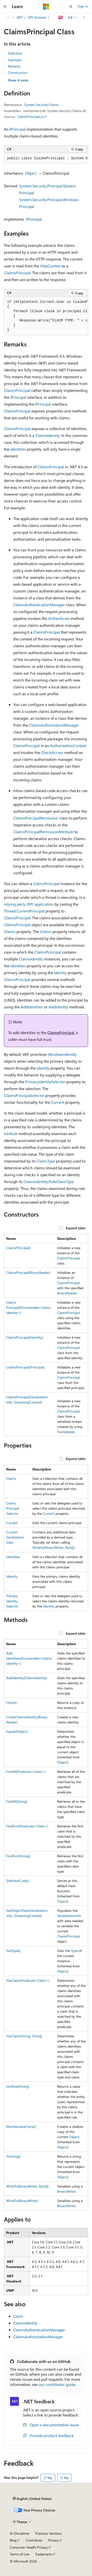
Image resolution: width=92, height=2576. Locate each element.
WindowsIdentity (62, 1054)
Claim (18, 2316)
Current (57, 1102)
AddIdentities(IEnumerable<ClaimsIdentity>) (29, 1658)
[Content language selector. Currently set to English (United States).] (32, 2498)
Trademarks (43, 2554)
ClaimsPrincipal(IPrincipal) (25, 1367)
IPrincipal (18, 129)
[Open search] (71, 6)
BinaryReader (67, 1293)
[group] (46, 158)
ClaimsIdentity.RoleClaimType (49, 1181)
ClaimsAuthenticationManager (39, 604)
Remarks (14, 66)
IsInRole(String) (17, 2086)
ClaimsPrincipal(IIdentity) (24, 1337)
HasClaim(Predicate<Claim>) (27, 1980)
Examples (15, 59)
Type (74, 1950)
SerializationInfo (69, 1915)
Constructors (17, 72)
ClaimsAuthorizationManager (54, 725)
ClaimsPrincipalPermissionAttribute (43, 831)
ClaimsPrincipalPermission (35, 818)
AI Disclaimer (19, 2533)
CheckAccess (52, 752)
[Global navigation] (5, 6)
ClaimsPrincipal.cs (30, 116)
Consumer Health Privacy (29, 2547)
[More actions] (83, 18)
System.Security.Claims (41, 104)
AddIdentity (58, 1006)
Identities (18, 449)
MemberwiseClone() (21, 2126)
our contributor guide (57, 2384)
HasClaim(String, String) (24, 2036)
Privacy (53, 2540)
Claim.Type (46, 1160)
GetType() (13, 1950)
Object (30, 173)
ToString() (13, 2156)
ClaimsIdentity (47, 435)
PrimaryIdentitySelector (45, 1081)
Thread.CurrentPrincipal (24, 910)
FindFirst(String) (18, 1856)
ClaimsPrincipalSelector (24, 1095)
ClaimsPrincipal (17, 272)
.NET (19, 17)
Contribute (34, 2540)
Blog (13, 2540)
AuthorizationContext (68, 745)
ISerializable (66, 1431)
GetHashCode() (17, 1880)
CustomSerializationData (15, 1537)
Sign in (83, 6)
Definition (15, 53)
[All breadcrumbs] (8, 18)
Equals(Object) (17, 1731)
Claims (9, 931)
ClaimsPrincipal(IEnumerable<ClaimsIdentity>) (28, 1307)
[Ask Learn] (61, 18)
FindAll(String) (16, 1801)
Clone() (11, 1702)
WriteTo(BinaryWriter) (22, 2200)
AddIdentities (32, 1006)
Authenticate (59, 618)
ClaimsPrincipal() (18, 1247)
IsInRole (10, 1133)
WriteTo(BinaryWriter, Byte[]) (53, 1547)
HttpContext (50, 265)
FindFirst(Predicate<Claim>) (27, 1826)
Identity (60, 972)
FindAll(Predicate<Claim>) (25, 1771)
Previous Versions (48, 2533)
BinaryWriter (66, 2191)
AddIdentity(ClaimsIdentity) (26, 1678)
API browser (37, 17)
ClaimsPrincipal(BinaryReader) (28, 1272)
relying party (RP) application (28, 904)
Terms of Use (19, 2554)
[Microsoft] (46, 6)
